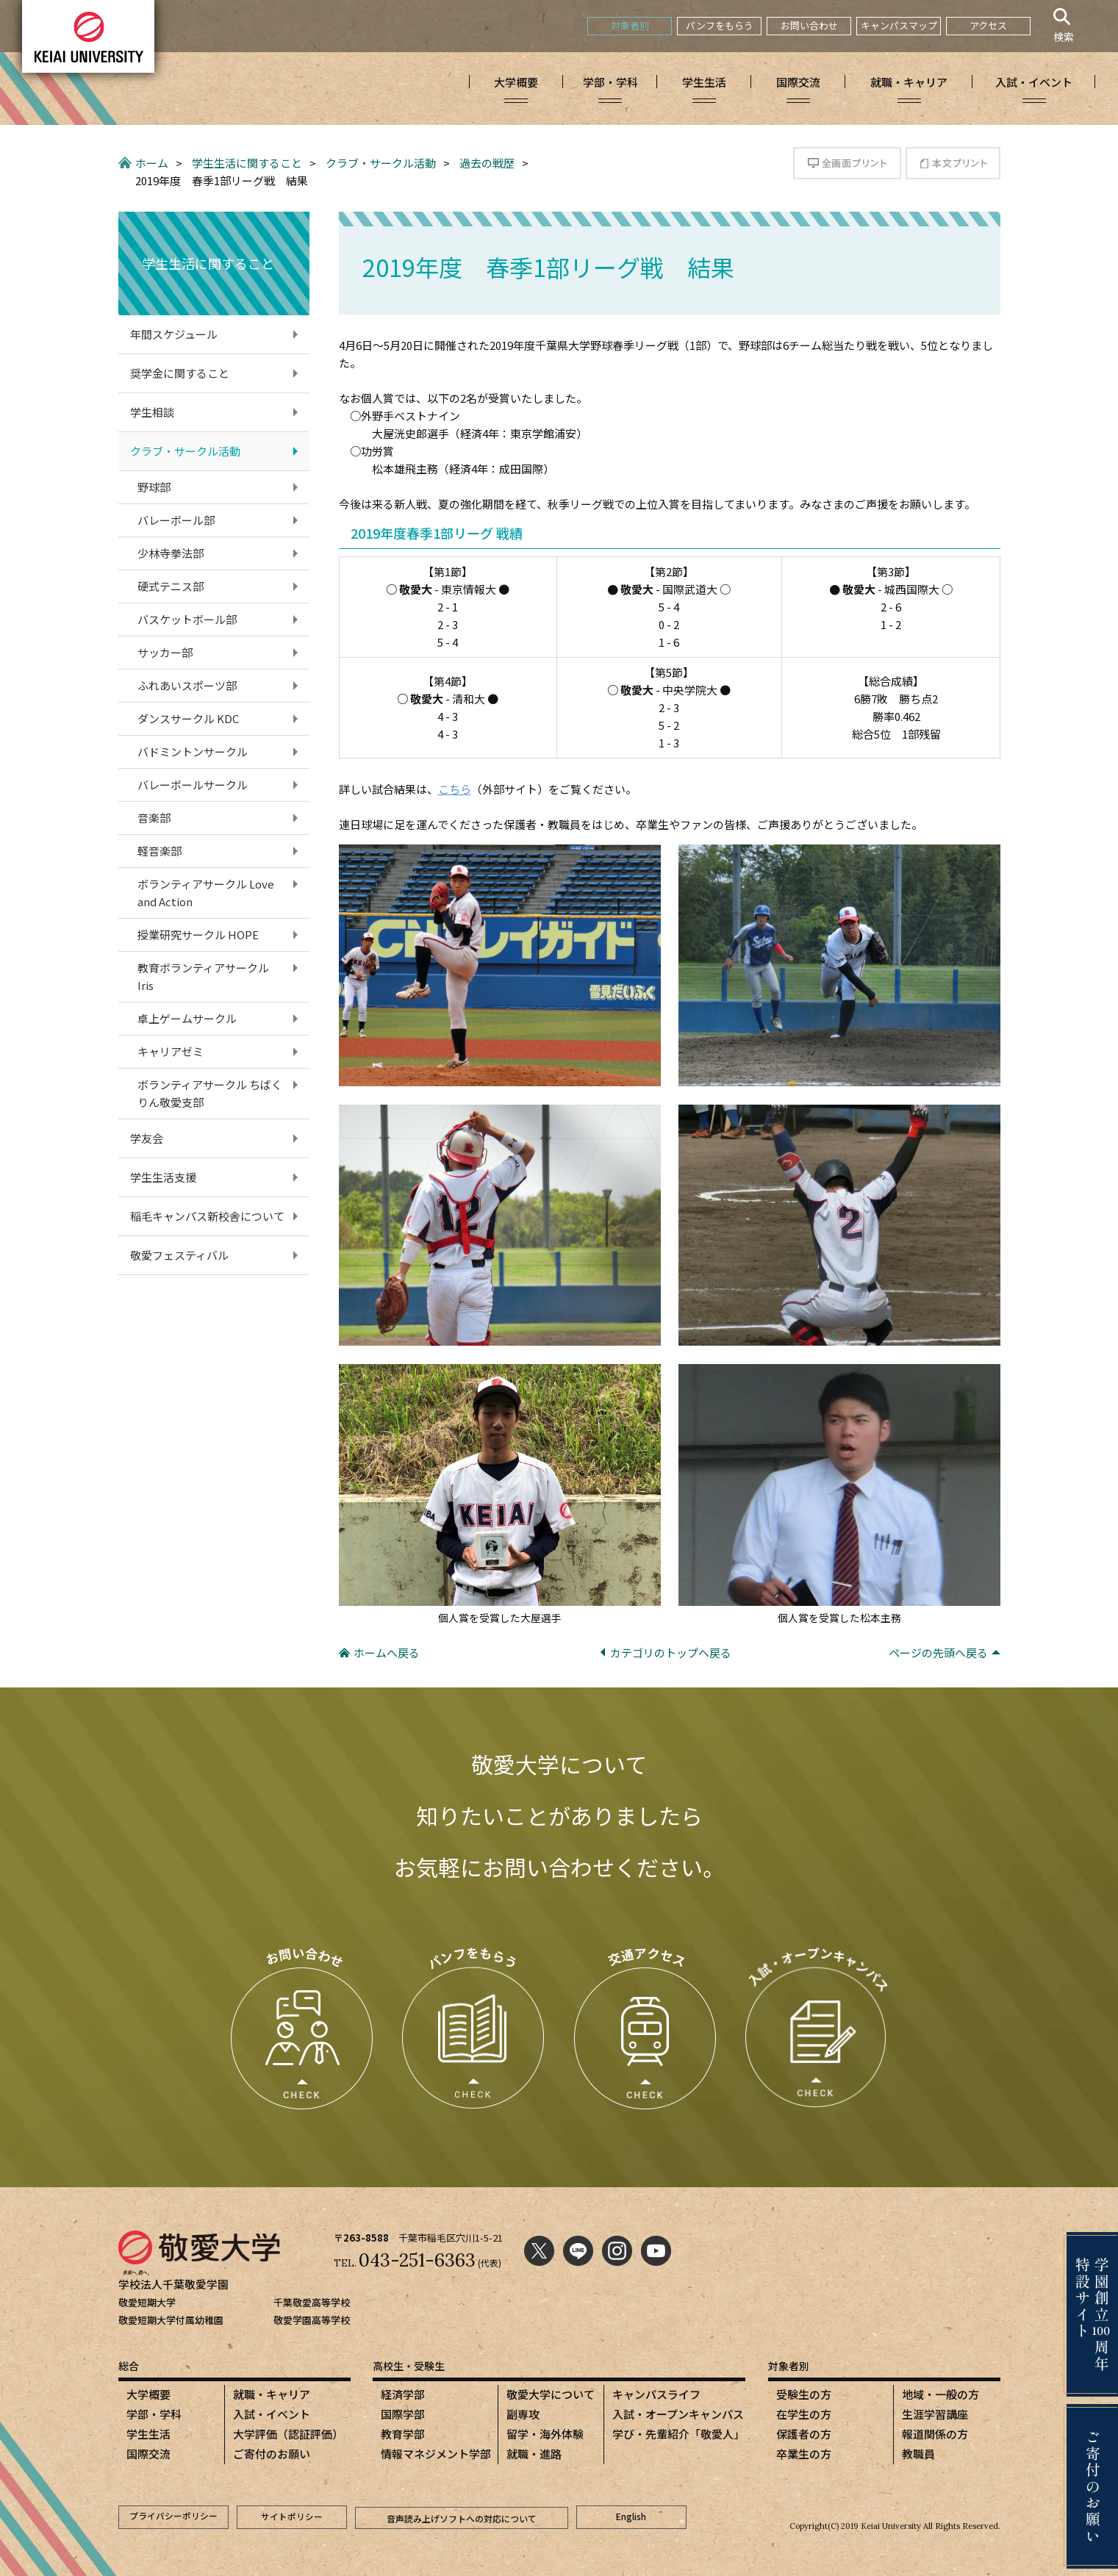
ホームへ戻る (387, 1652)
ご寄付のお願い (271, 2453)
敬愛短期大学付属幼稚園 (170, 2320)
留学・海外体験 (545, 2434)
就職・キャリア (271, 2394)
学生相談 (152, 412)
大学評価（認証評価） (288, 2434)
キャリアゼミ (170, 1051)
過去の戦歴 (487, 163)
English (631, 2517)
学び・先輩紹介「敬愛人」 (678, 2434)
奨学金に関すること (179, 373)
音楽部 (154, 817)
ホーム (151, 163)
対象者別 (630, 25)
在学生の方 (803, 2414)
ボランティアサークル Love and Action (205, 892)
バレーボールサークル (192, 784)
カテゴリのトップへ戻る (670, 1652)
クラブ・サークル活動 (381, 163)
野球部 (154, 487)
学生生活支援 (163, 1177)
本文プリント (953, 163)
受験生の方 (803, 2394)
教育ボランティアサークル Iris (208, 976)
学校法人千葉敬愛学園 (173, 2284)
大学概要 (148, 2394)
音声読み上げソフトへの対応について (462, 2517)
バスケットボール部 (187, 619)
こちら (454, 789)
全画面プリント (847, 163)
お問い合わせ (809, 25)
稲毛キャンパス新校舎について (207, 1216)
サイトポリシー (292, 2517)
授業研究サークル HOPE (198, 934)
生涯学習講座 (935, 2414)
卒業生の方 (803, 2453)
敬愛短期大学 (147, 2302)
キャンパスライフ (656, 2394)
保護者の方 (803, 2434)
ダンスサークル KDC (188, 718)
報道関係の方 (935, 2434)
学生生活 (148, 2434)
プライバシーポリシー (173, 2517)
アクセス (988, 25)
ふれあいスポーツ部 (187, 685)
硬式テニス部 (170, 586)
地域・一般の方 (940, 2394)
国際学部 (403, 2414)
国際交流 (148, 2453)
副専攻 (523, 2414)
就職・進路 (534, 2453)
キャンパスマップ (899, 25)
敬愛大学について (550, 2394)
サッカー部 (165, 652)
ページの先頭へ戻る (938, 1652)
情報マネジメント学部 (436, 2453)
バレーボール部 (176, 520)
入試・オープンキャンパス (678, 2414)
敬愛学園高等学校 (311, 2320)
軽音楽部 (159, 850)
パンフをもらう (719, 25)
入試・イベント (271, 2414)
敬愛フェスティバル (179, 1255)
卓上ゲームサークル (187, 1018)
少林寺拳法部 (170, 553)
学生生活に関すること (247, 163)
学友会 (146, 1138)
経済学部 (403, 2394)
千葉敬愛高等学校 (311, 2302)
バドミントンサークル (192, 751)
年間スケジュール (174, 334)
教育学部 (403, 2434)
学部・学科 (154, 2414)
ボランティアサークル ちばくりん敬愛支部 (209, 1093)
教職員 (918, 2453)
